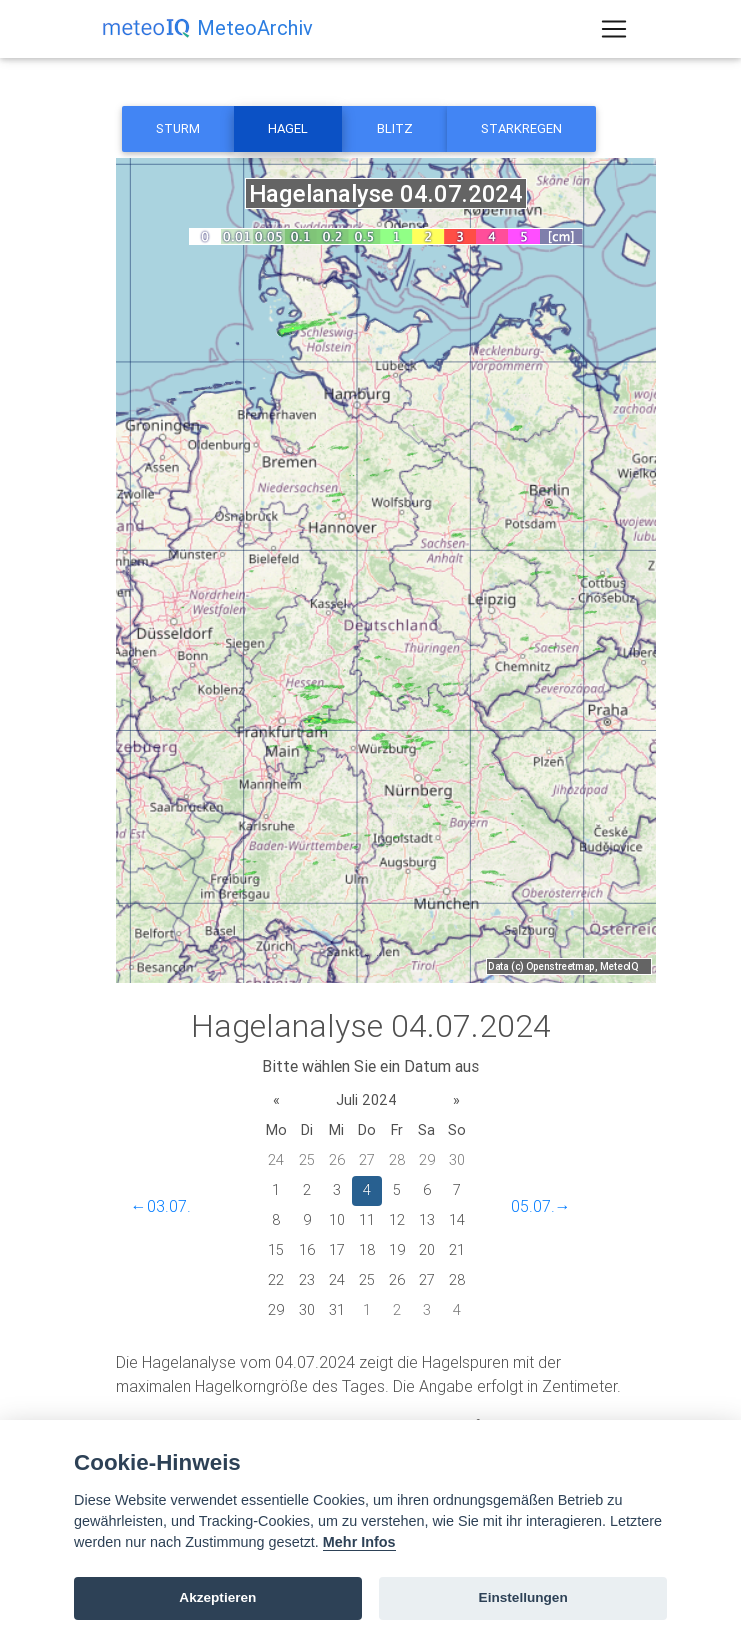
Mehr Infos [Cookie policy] (359, 1542)
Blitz (395, 128)
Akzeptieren (217, 1597)
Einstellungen (523, 1597)
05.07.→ (541, 1206)
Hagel (288, 128)
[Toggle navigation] (614, 33)
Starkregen (521, 128)
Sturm (178, 128)
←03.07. (161, 1206)
